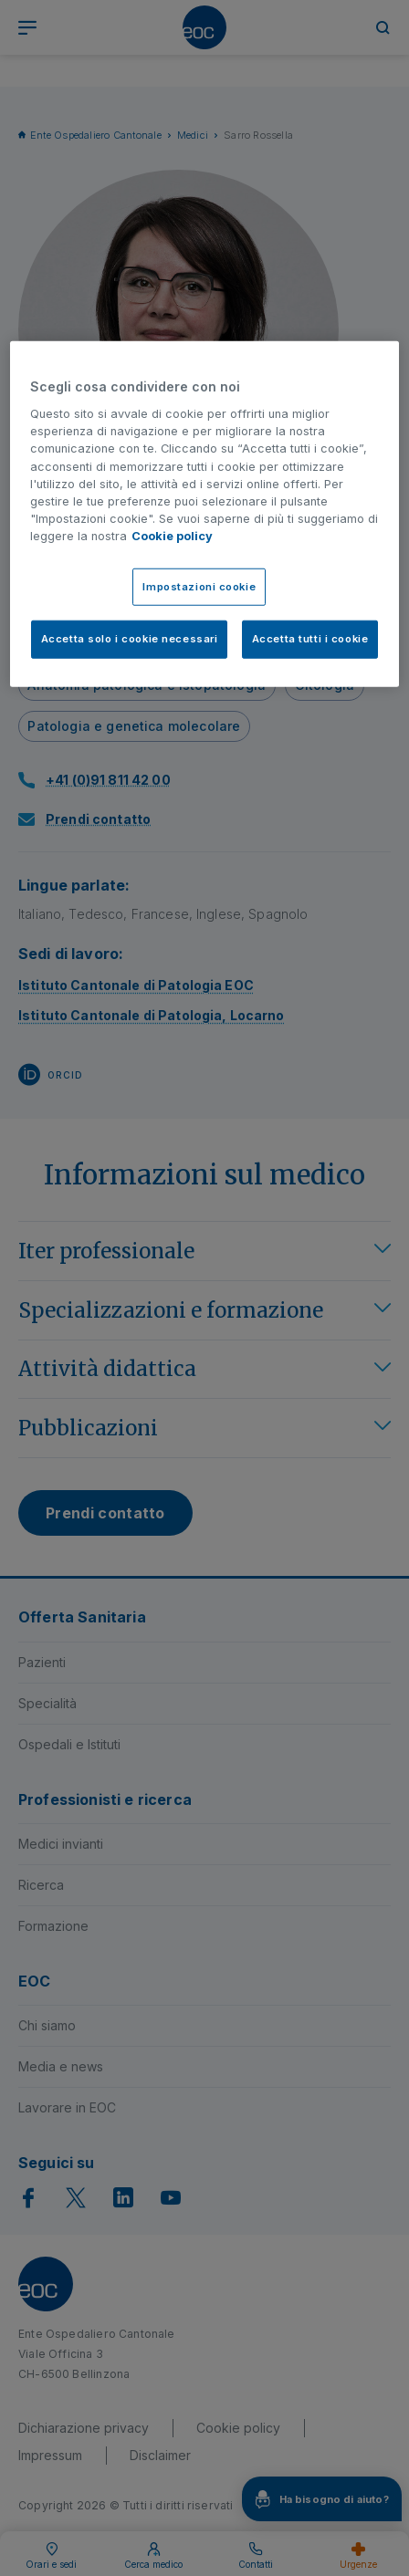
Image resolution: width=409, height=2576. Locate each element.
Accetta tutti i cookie (310, 638)
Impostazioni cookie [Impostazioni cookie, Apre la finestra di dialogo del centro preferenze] (199, 585)
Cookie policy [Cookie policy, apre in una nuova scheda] (172, 536)
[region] (204, 514)
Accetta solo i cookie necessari (129, 638)
